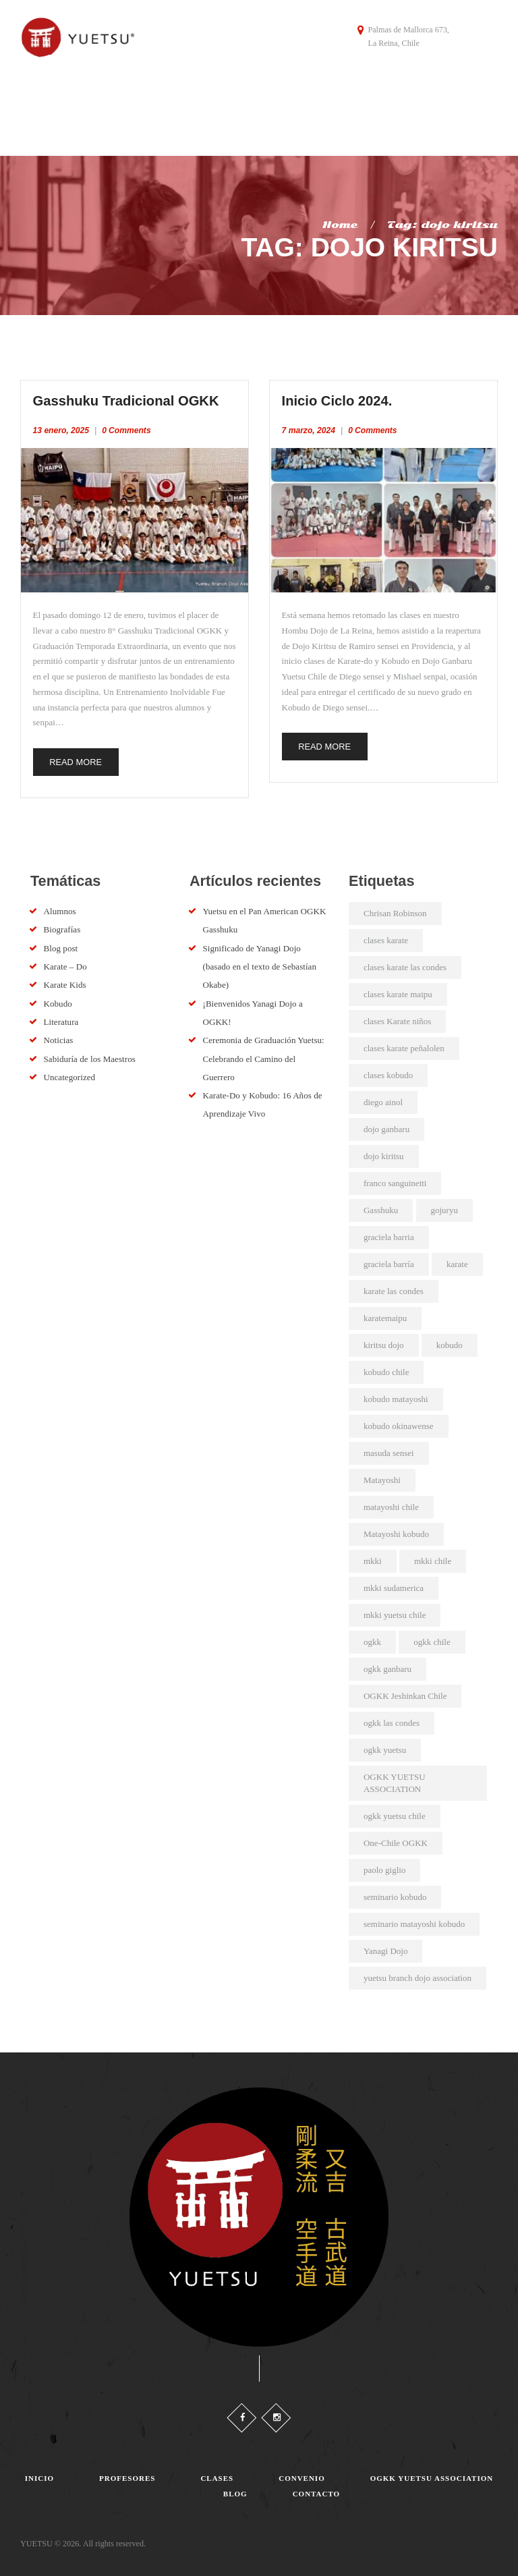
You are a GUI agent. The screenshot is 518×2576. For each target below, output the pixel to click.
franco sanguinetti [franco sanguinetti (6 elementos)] (395, 1179)
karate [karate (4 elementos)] (457, 1260)
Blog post (61, 944)
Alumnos (60, 907)
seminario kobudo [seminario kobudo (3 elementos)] (395, 1893)
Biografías (62, 925)
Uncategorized (69, 1073)
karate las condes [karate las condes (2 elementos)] (394, 1287)
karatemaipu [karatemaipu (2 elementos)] (385, 1314)
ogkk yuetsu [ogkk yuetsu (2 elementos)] (385, 1746)
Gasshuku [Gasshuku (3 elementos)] (381, 1206)
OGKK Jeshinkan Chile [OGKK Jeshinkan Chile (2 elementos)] (405, 1692)
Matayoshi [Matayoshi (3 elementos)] (382, 1476)
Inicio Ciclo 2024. (341, 395)
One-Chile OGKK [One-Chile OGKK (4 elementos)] (396, 1839)
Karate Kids (65, 981)
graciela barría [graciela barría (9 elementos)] (389, 1260)
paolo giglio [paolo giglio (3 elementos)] (384, 1866)
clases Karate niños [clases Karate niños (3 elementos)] (397, 1017)
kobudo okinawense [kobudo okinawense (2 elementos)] (399, 1422)
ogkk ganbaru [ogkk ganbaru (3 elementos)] (387, 1665)
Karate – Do (65, 962)
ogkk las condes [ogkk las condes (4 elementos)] (392, 1719)
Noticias (58, 1036)
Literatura (61, 1018)
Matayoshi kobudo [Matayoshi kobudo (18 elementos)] (396, 1530)
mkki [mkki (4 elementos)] (373, 1557)
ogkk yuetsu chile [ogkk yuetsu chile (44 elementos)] (395, 1812)
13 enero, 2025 (61, 425)
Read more (78, 757)
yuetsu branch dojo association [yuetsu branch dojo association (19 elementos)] (417, 1974)
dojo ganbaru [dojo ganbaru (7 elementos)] (386, 1125)
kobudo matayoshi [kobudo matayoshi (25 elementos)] (396, 1395)
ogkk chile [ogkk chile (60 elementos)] (432, 1638)
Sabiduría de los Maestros (89, 1055)
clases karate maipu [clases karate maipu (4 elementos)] (398, 990)
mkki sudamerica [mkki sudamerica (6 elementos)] (394, 1584)
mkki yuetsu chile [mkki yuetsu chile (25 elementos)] (395, 1611)
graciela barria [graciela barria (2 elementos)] (389, 1233)
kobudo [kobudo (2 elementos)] (449, 1341)
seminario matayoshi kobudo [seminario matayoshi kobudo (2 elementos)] (414, 1920)
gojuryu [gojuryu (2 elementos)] (444, 1206)
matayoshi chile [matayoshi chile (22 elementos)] (391, 1503)
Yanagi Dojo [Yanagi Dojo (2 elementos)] (386, 1947)
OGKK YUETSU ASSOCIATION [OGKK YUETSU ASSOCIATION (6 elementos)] (395, 1779)
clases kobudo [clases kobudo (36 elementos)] (388, 1071)
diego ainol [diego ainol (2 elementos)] (383, 1098)
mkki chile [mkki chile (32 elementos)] (432, 1557)
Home (339, 219)
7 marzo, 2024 (308, 425)
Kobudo (58, 1000)
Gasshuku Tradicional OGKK (133, 395)
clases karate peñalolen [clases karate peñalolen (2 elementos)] (404, 1044)
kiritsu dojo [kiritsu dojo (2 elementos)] (384, 1341)
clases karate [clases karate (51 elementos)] (386, 936)
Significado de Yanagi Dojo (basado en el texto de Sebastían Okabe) (258, 962)
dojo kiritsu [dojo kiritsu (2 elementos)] (384, 1152)
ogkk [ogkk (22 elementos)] (372, 1638)
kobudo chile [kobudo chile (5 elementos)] (386, 1368)
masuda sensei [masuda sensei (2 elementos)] (389, 1449)
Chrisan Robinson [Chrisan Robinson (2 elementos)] (395, 909)
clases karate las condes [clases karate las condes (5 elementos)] (405, 963)
